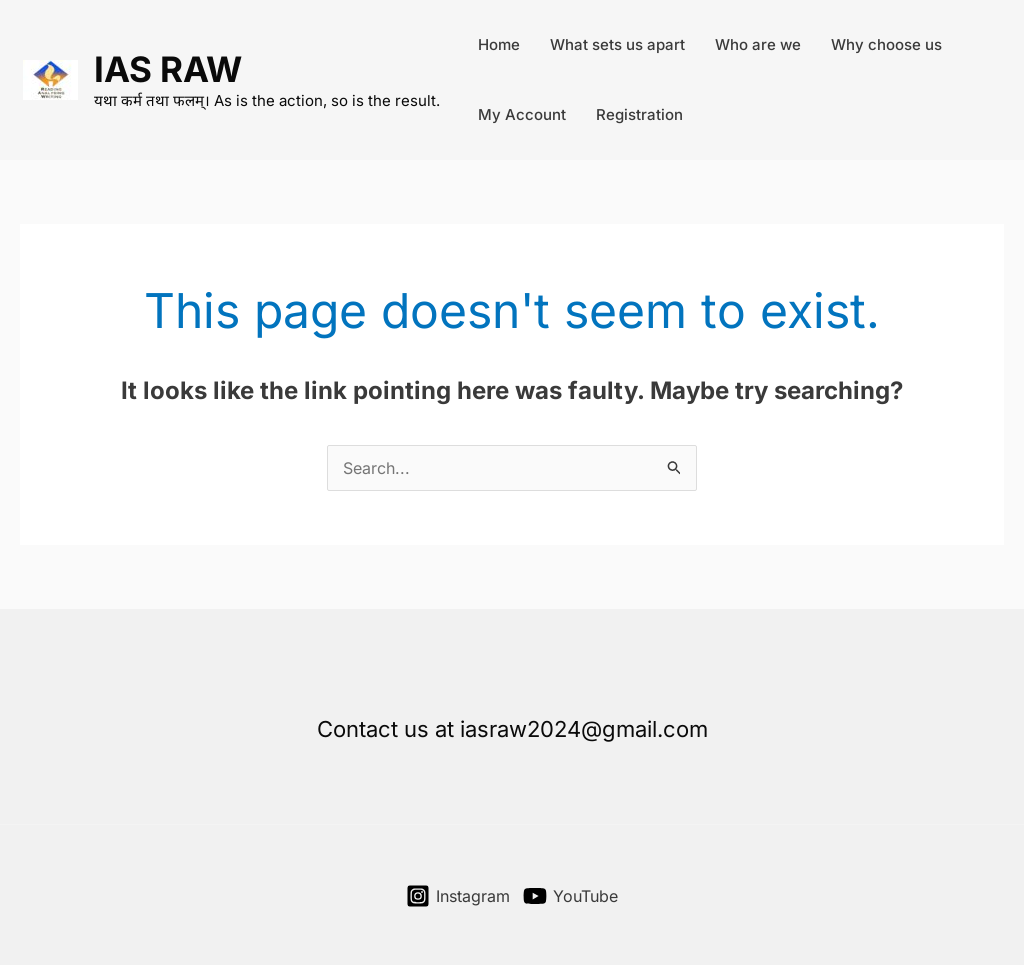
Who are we (758, 44)
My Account (522, 114)
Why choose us (886, 44)
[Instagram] (458, 896)
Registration (639, 114)
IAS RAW (168, 69)
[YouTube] (571, 896)
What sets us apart (617, 44)
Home (499, 44)
